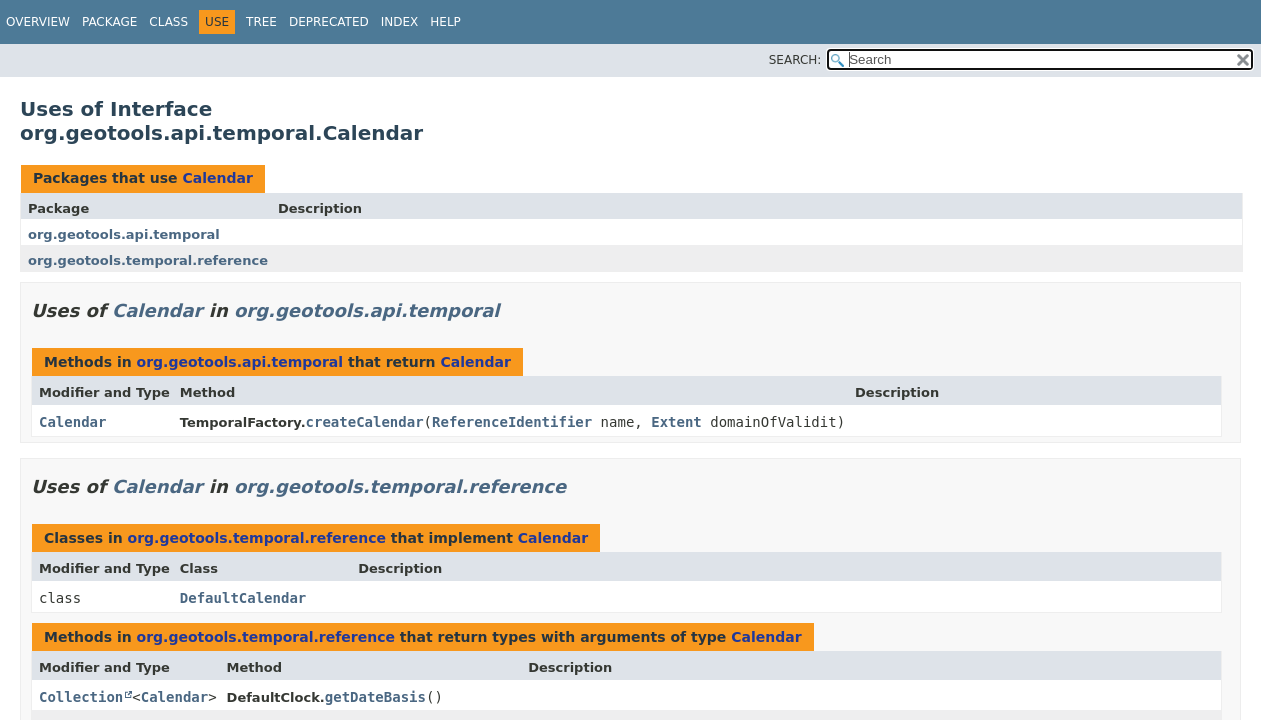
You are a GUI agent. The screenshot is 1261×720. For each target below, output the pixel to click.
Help (445, 22)
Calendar (217, 178)
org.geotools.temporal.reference (148, 260)
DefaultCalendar (243, 598)
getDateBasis (375, 697)
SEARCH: (795, 60)
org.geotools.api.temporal (124, 234)
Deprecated (329, 22)
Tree (261, 22)
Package (109, 22)
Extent (676, 422)
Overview (38, 22)
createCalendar (365, 422)
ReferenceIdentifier (512, 422)
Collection (81, 697)
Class (168, 22)
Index (400, 22)
